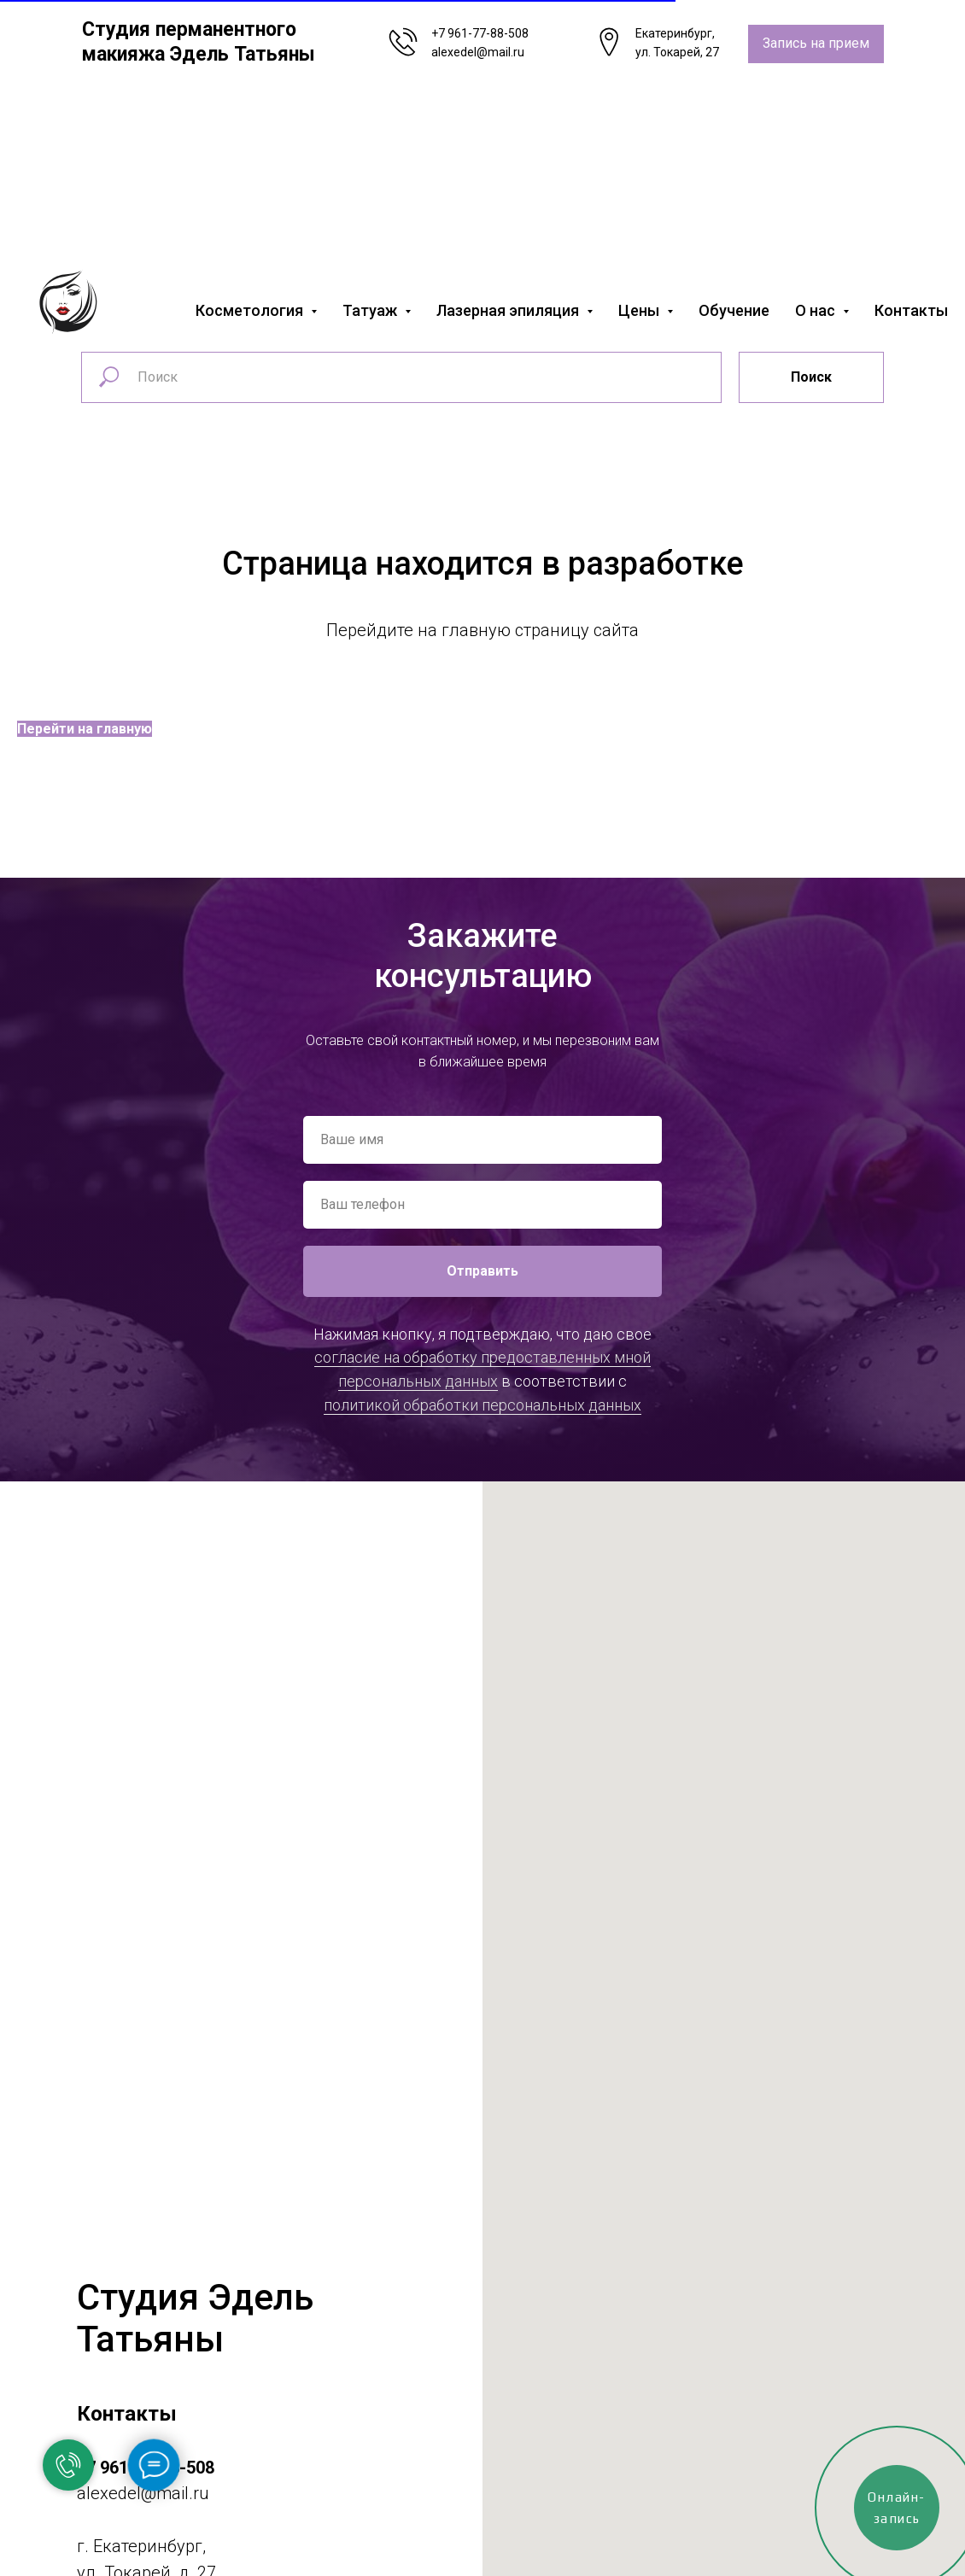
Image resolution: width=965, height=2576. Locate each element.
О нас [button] (817, 310)
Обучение (734, 310)
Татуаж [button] (371, 310)
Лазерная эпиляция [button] (509, 310)
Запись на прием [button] (816, 43)
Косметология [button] (251, 310)
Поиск (811, 377)
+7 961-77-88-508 (480, 33)
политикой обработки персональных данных (482, 1405)
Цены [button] (640, 310)
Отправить (482, 1271)
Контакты (911, 310)
